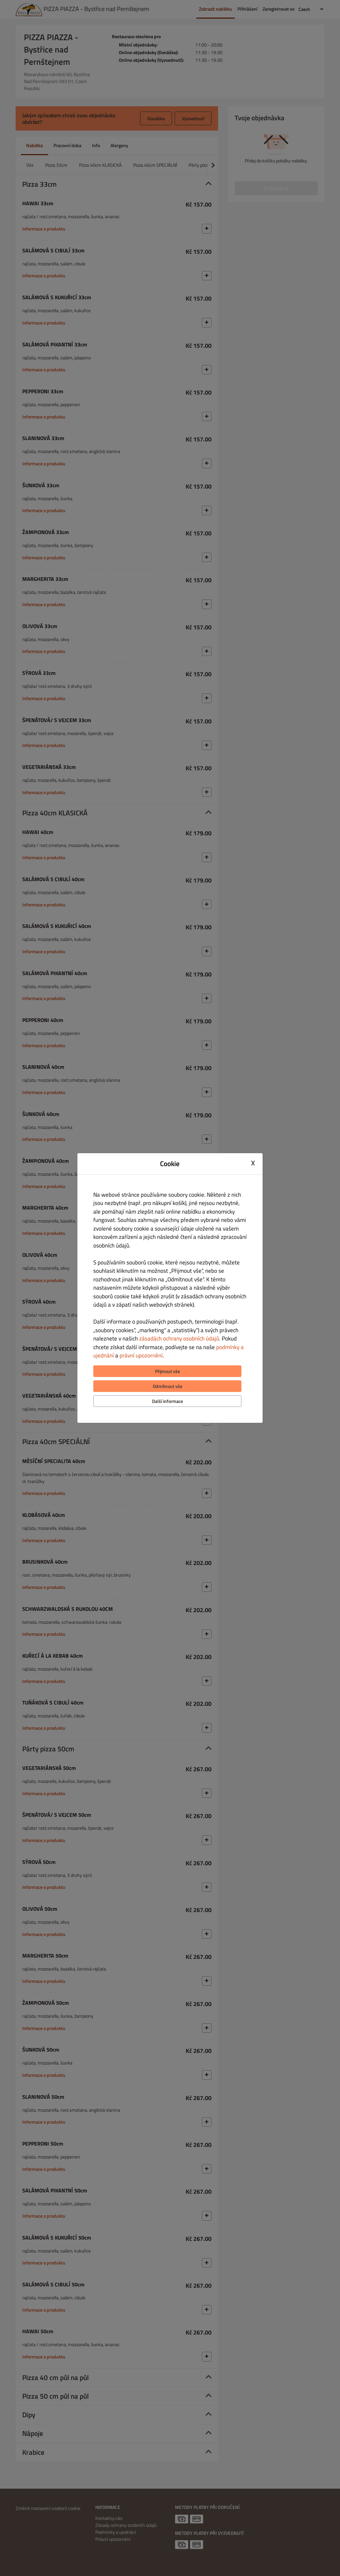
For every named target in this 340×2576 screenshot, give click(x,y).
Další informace (167, 1401)
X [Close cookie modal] (253, 1163)
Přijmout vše (167, 1371)
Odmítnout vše (167, 1386)
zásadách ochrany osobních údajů (179, 1338)
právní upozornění (141, 1355)
